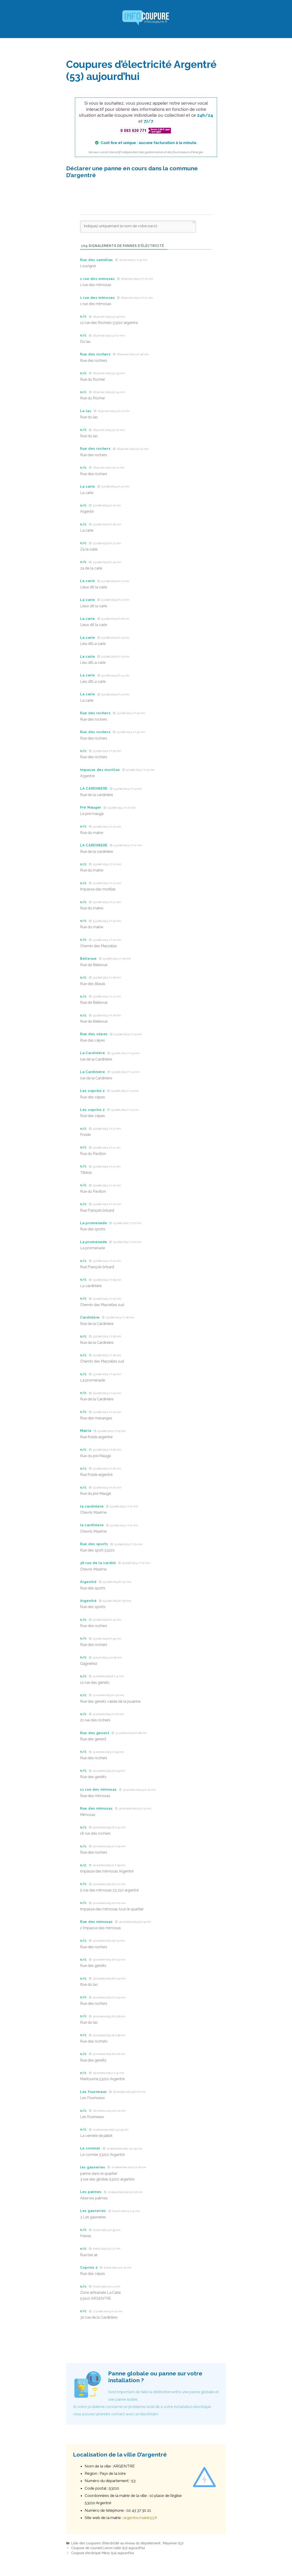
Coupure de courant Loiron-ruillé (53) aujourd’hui (108, 2548)
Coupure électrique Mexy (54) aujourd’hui (102, 2553)
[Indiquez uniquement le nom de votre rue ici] (138, 226)
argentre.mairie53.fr (140, 2517)
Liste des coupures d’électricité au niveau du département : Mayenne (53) (127, 2543)
